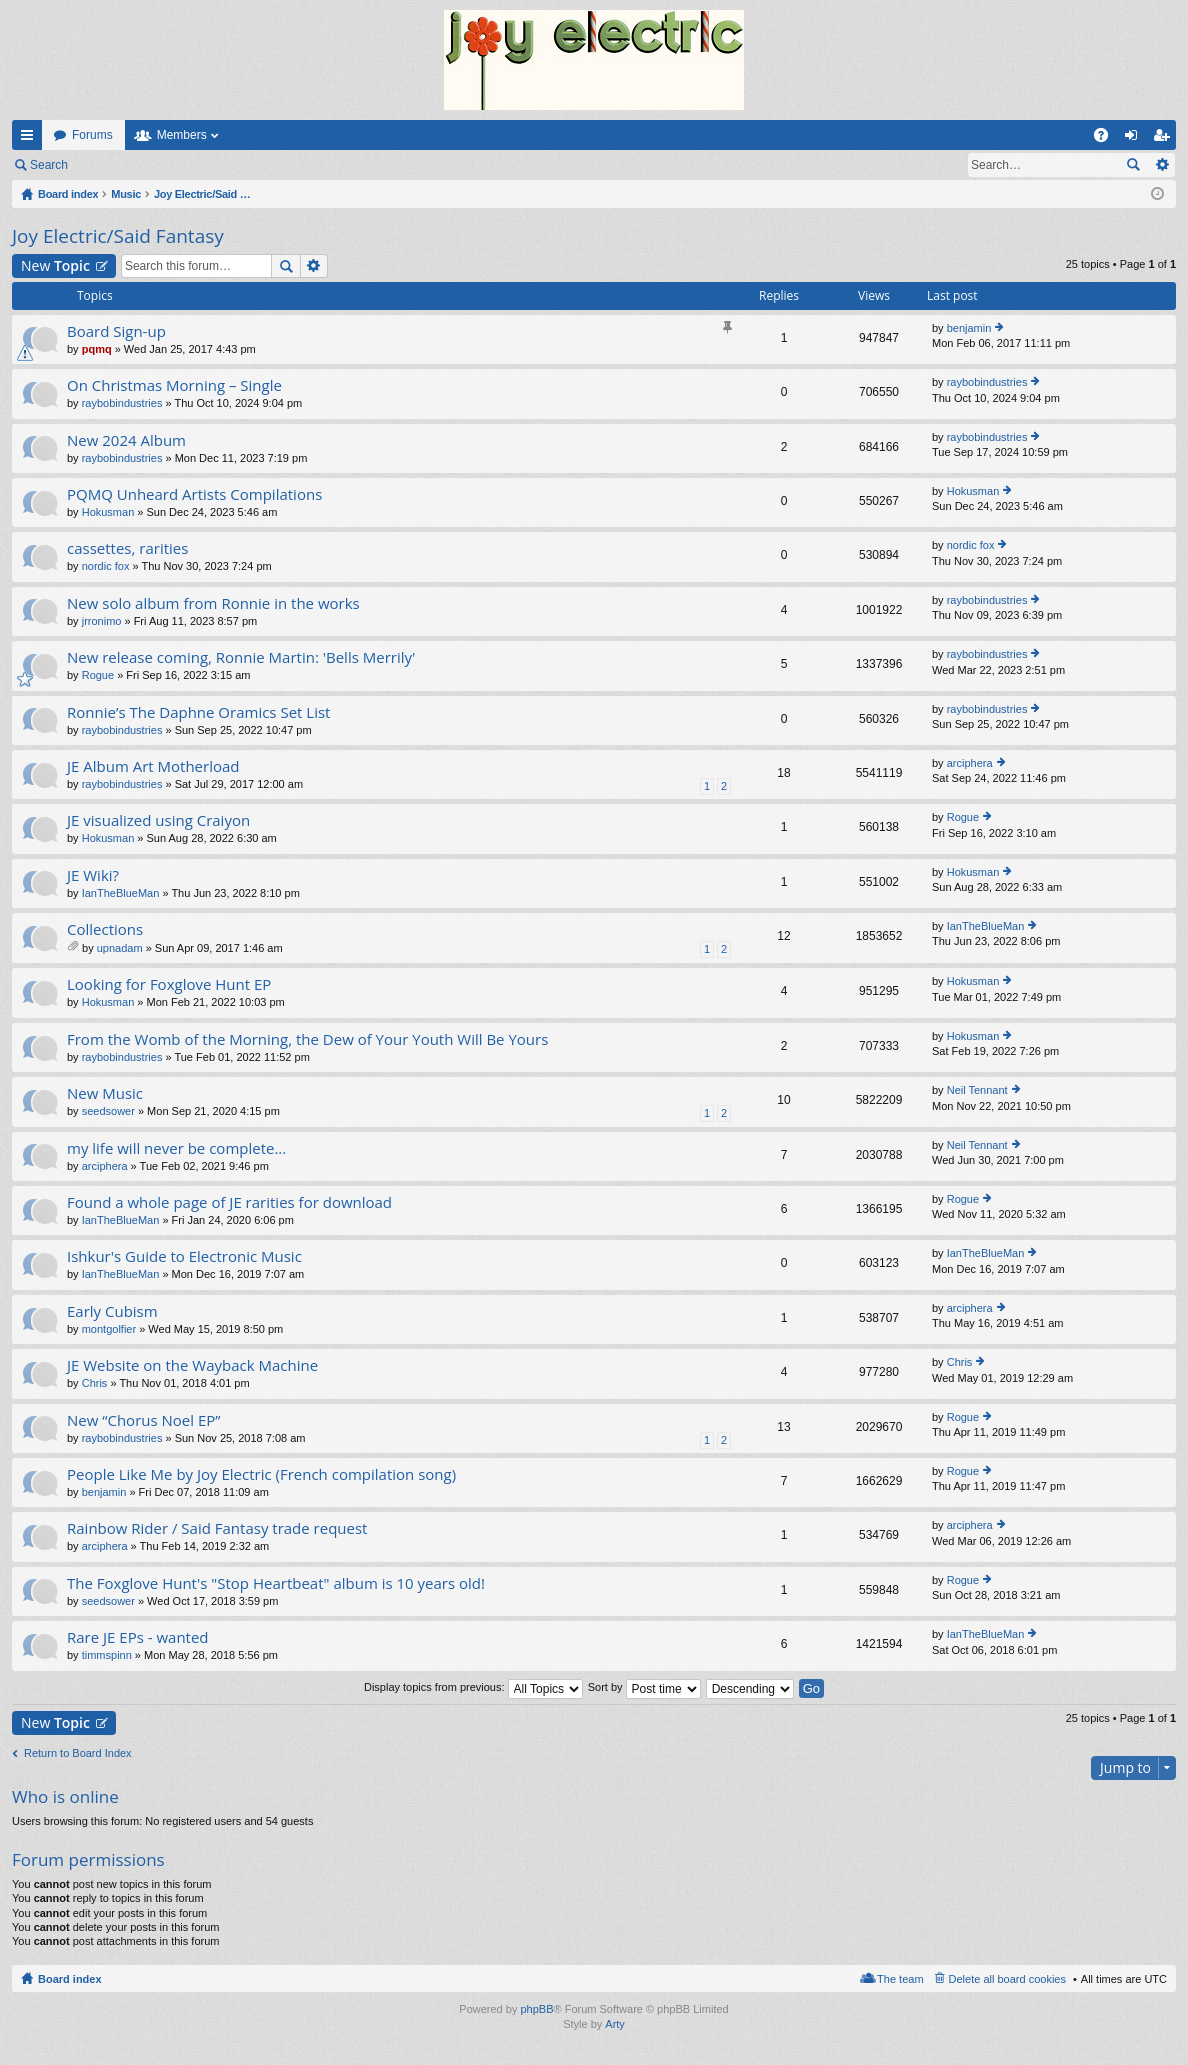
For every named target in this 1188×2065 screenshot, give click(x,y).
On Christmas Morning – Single (174, 385)
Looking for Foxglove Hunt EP (169, 984)
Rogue (98, 675)
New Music (105, 1093)
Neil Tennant (977, 1090)
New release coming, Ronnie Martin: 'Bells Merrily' (241, 657)
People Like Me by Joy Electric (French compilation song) (261, 1474)
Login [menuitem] (1135, 139)
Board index (70, 1979)
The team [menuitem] (900, 1979)
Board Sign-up (116, 331)
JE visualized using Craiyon (158, 820)
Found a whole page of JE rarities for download (229, 1202)
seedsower (108, 1111)
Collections (105, 929)
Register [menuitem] (1165, 139)
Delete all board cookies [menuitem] (1007, 1979)
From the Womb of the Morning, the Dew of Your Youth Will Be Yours (307, 1039)
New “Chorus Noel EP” (144, 1420)
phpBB (536, 2009)
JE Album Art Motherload (153, 766)
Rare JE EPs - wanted (138, 1637)
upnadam (120, 948)
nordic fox (106, 566)
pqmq (97, 349)
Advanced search (1161, 165)
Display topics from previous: (473, 1687)
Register (178, 165)
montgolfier (109, 1329)
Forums (92, 135)
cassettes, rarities (127, 548)
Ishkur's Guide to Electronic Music (184, 1256)
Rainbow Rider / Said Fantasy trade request (217, 1528)
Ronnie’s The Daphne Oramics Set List (198, 712)
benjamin (969, 328)
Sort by (644, 1687)
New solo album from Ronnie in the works (213, 603)
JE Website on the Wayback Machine (192, 1365)
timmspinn (107, 1655)
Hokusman (108, 512)
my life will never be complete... (176, 1148)
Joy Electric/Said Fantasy (118, 236)
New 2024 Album (126, 440)
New (55, 265)
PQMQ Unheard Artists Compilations (194, 494)
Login (111, 165)
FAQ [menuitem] (1107, 139)
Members (182, 135)
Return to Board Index (78, 1753)
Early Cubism (112, 1311)
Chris (95, 1383)
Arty (615, 2024)
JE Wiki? (93, 875)
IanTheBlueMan (121, 893)
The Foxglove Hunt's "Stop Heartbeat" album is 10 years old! (276, 1583)
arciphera (970, 763)
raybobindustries (122, 403)
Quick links (31, 139)
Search (49, 165)
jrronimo (102, 621)
